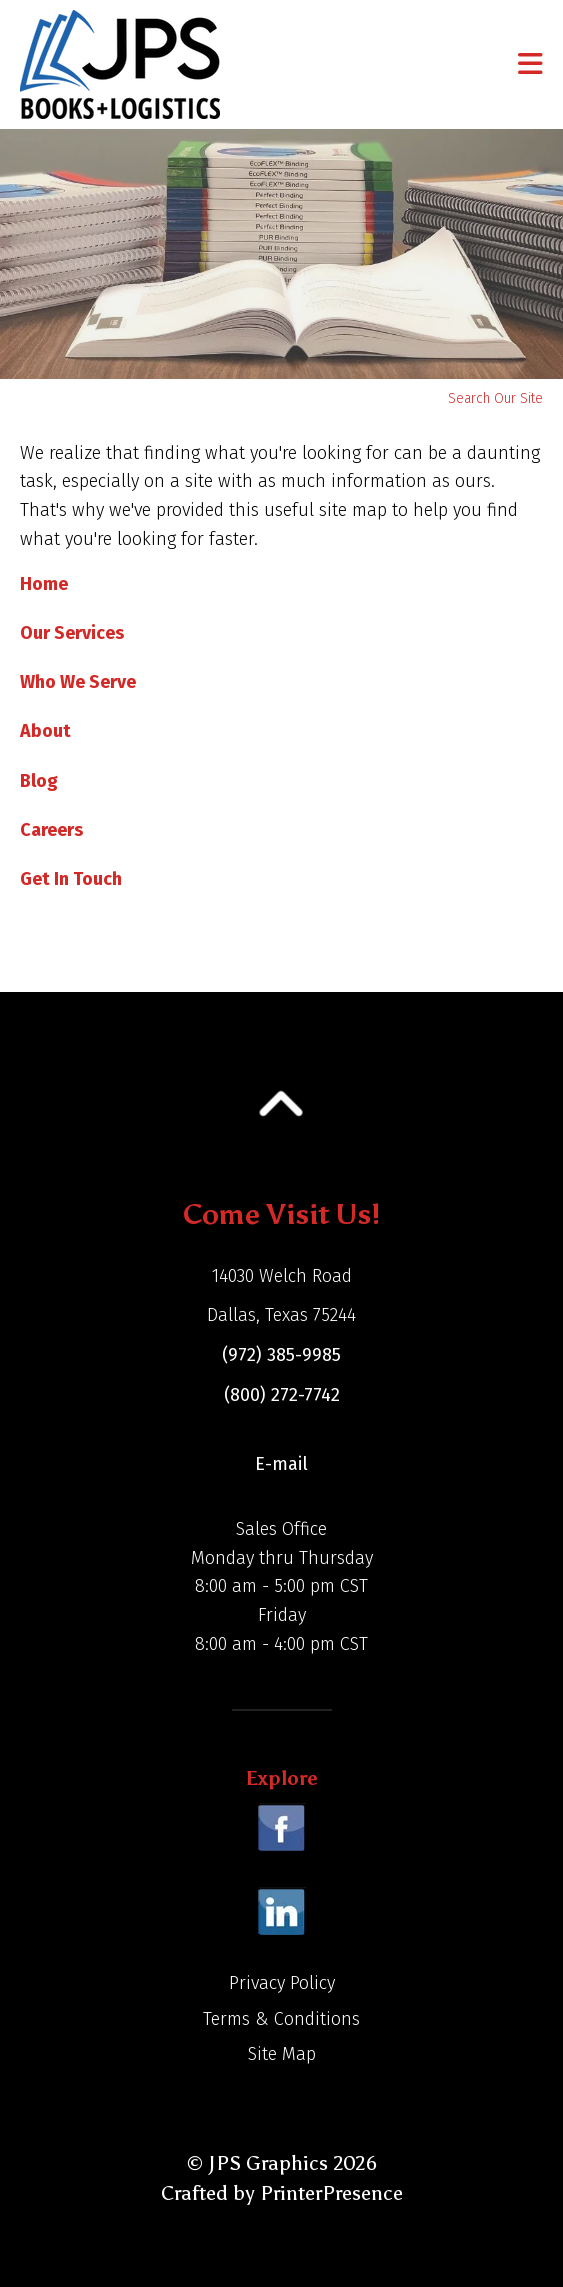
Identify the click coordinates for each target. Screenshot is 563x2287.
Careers (51, 830)
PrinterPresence (331, 2193)
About (45, 731)
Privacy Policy (282, 1983)
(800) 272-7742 (282, 1395)
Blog (39, 781)
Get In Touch (71, 879)
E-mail (281, 1464)
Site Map (282, 2054)
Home (44, 584)
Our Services (72, 633)
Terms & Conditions (281, 2019)
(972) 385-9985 (281, 1355)
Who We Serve (78, 682)
